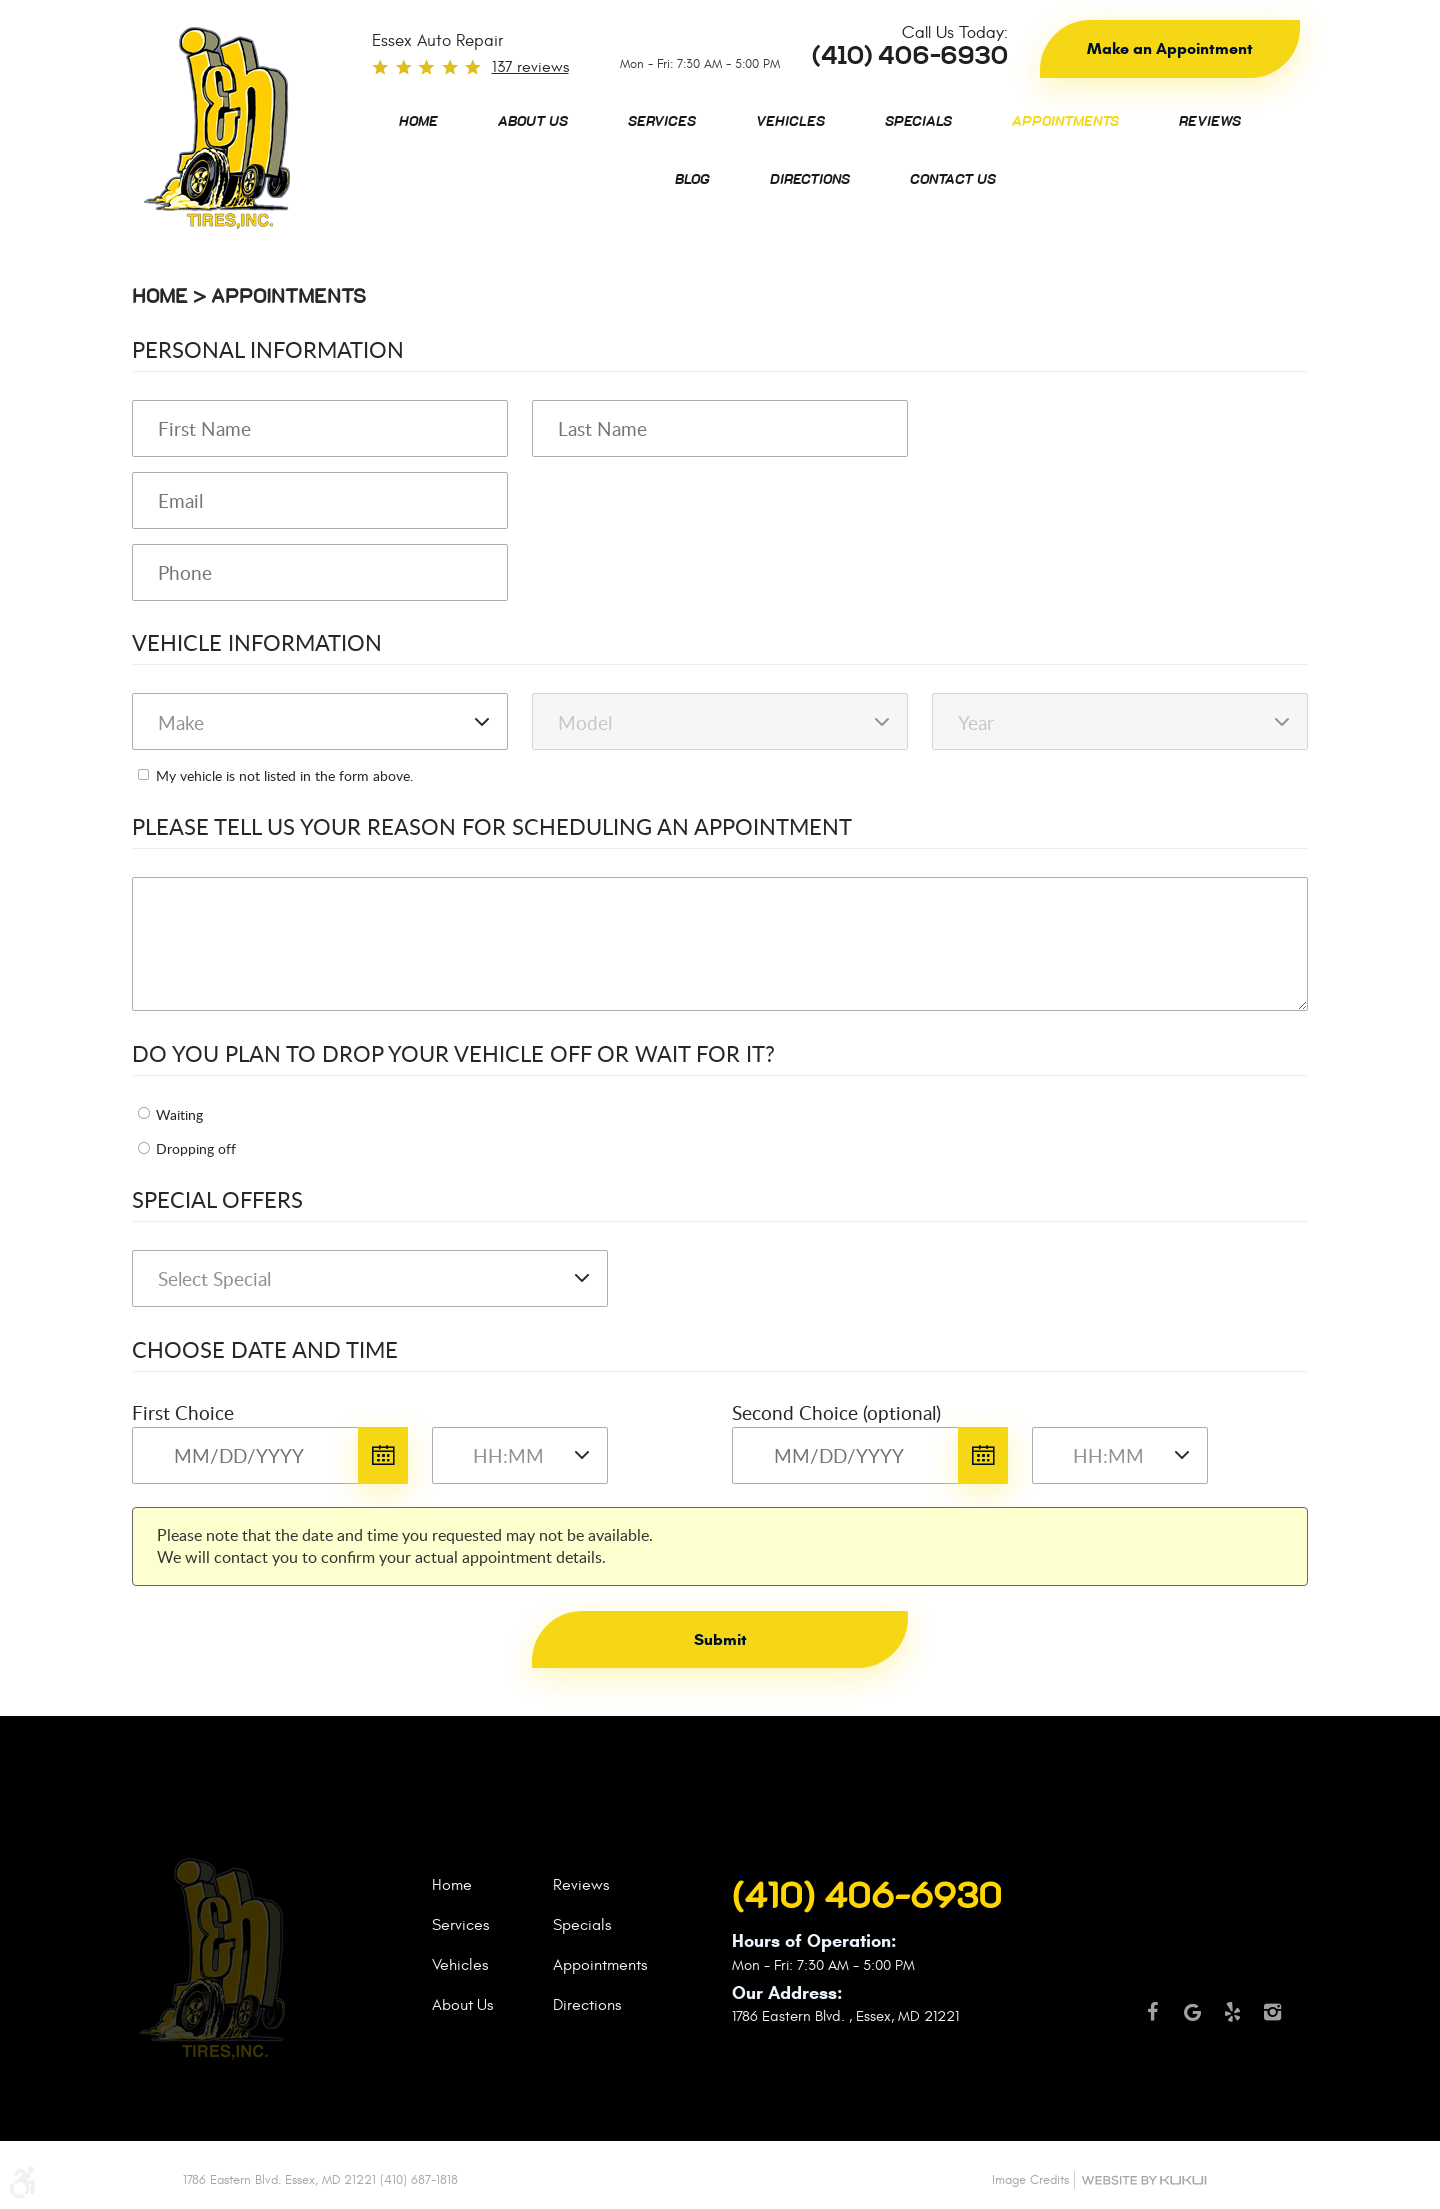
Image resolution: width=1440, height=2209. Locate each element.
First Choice (183, 1412)
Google (1192, 2021)
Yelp (1232, 2021)
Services (662, 122)
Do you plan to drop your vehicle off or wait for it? (453, 1053)
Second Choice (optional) (836, 1412)
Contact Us (953, 180)
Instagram (1272, 2021)
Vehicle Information (257, 642)
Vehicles (790, 122)
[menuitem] (418, 122)
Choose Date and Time (265, 1349)
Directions (810, 180)
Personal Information (268, 349)
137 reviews (530, 67)
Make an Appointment (1170, 48)
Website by (1144, 2180)
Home (418, 122)
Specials (918, 122)
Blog (692, 180)
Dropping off (196, 1148)
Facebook (1152, 2021)
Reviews (1210, 122)
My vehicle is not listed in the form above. (284, 775)
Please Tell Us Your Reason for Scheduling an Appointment (492, 826)
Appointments (1065, 122)
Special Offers (217, 1199)
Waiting (179, 1114)
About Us (533, 122)
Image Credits (1030, 2180)
